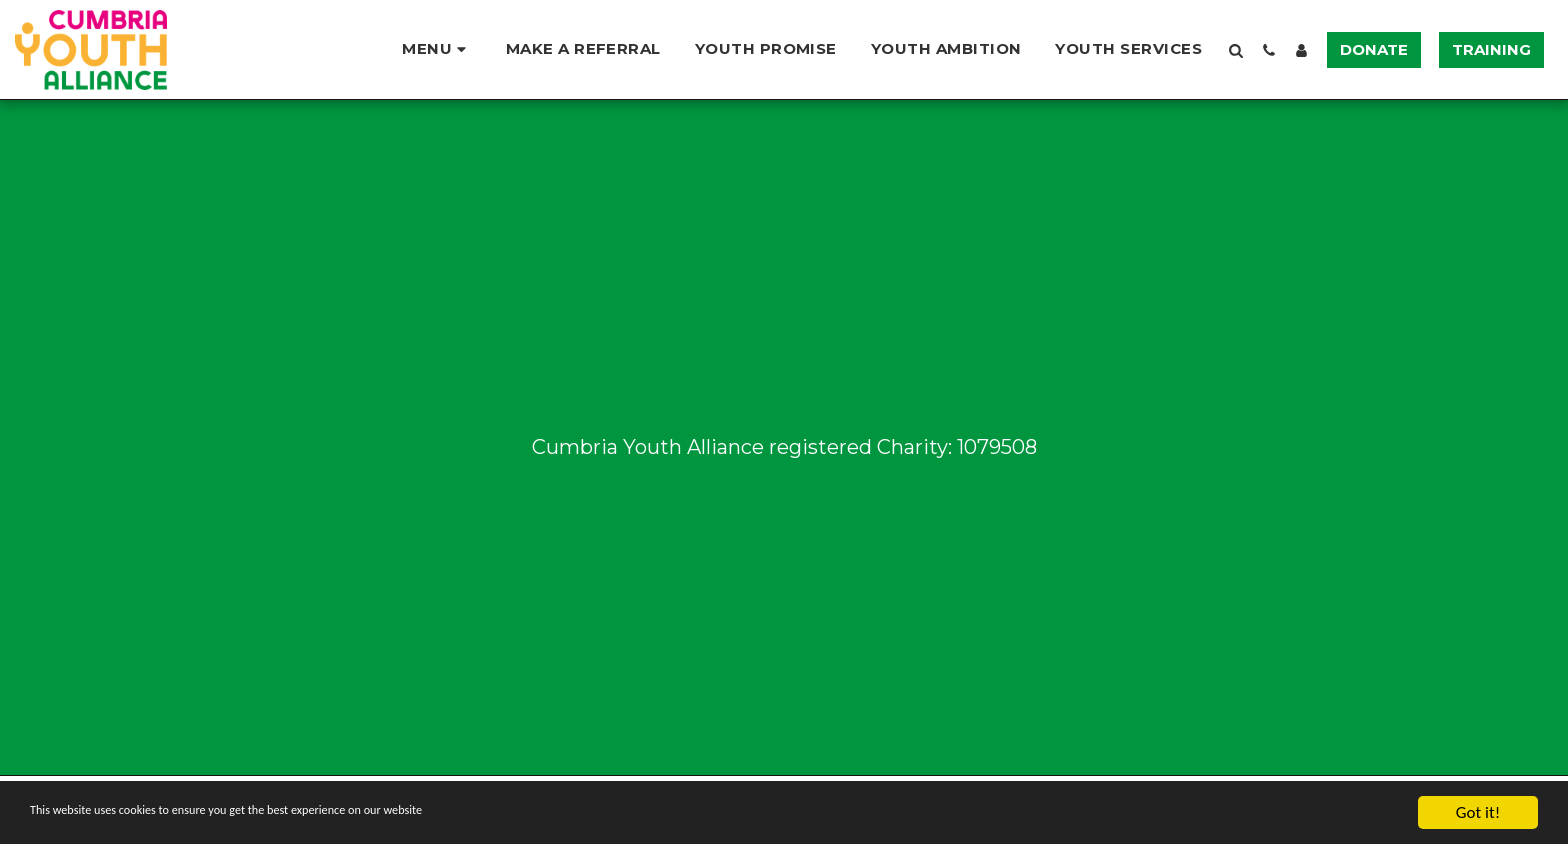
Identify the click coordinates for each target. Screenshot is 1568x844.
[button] (436, 49)
